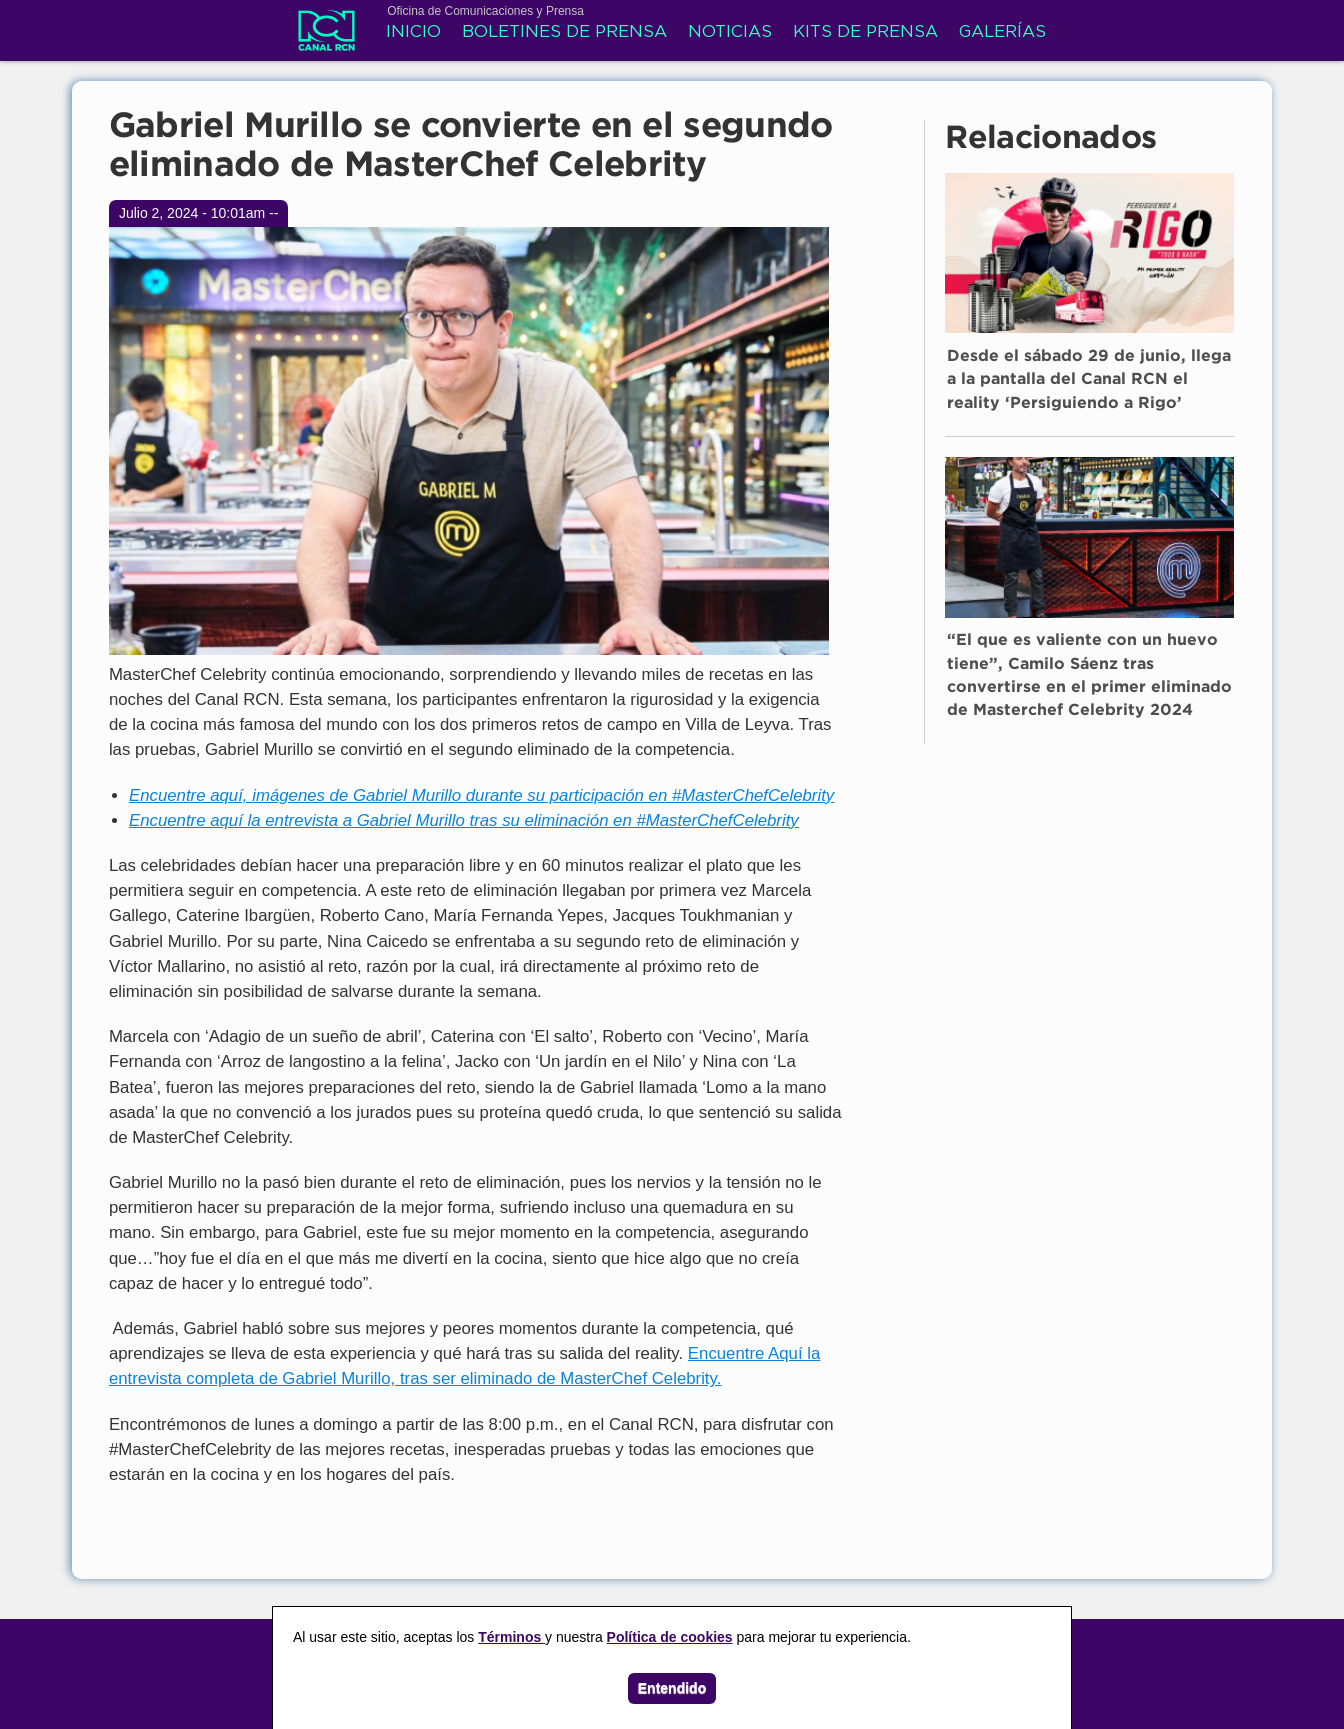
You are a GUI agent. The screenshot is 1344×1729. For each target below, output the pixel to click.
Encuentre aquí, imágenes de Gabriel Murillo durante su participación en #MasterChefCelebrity (481, 795)
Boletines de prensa (564, 32)
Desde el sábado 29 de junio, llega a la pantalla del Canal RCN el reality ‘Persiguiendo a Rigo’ (1089, 380)
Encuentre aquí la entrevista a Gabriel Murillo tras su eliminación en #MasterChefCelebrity (464, 820)
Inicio (413, 32)
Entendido (672, 1688)
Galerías (1002, 32)
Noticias (730, 32)
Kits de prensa (865, 32)
